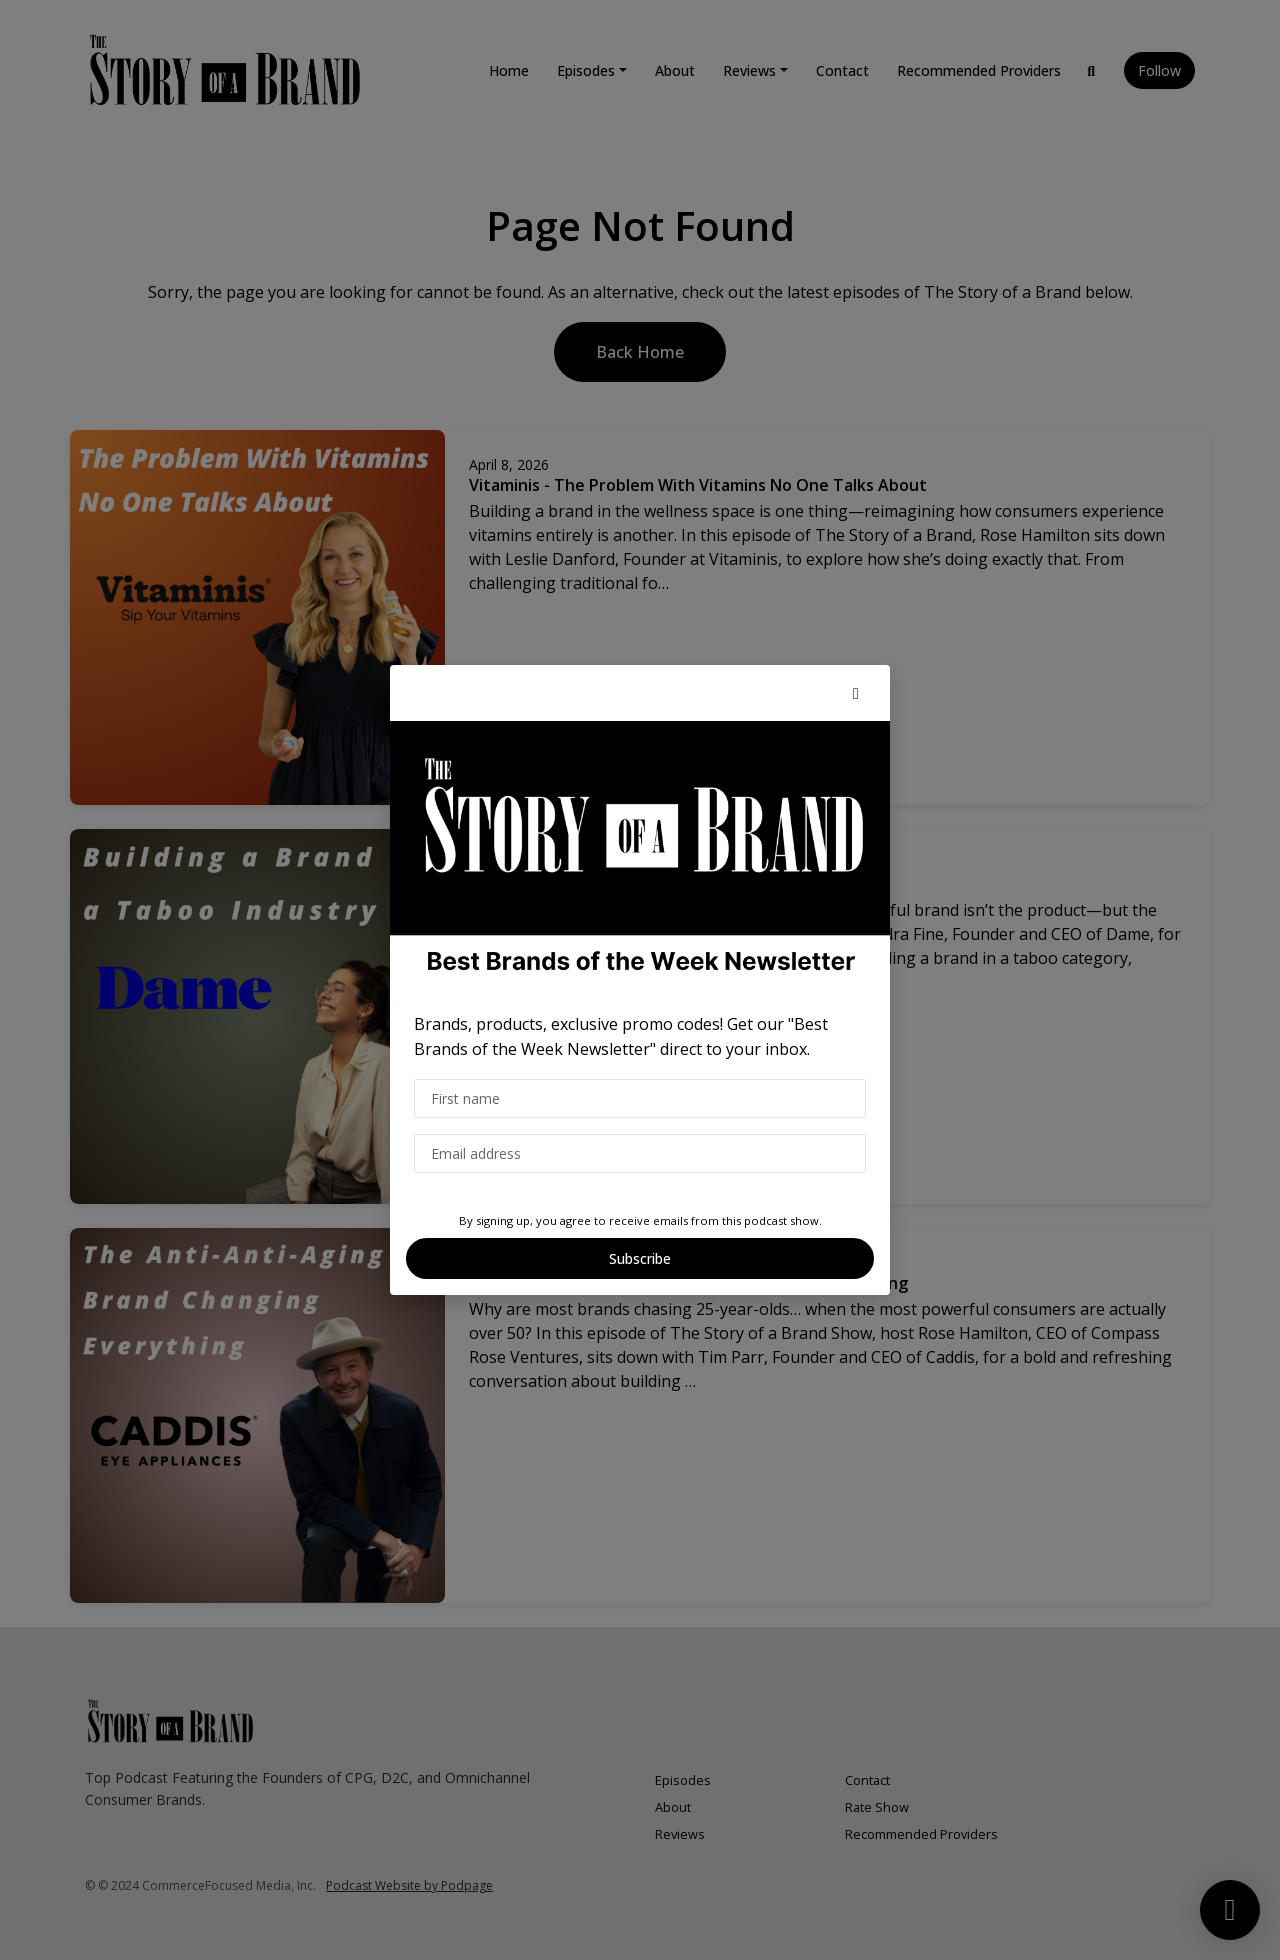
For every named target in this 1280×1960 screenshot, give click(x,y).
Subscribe (640, 1258)
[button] (856, 693)
